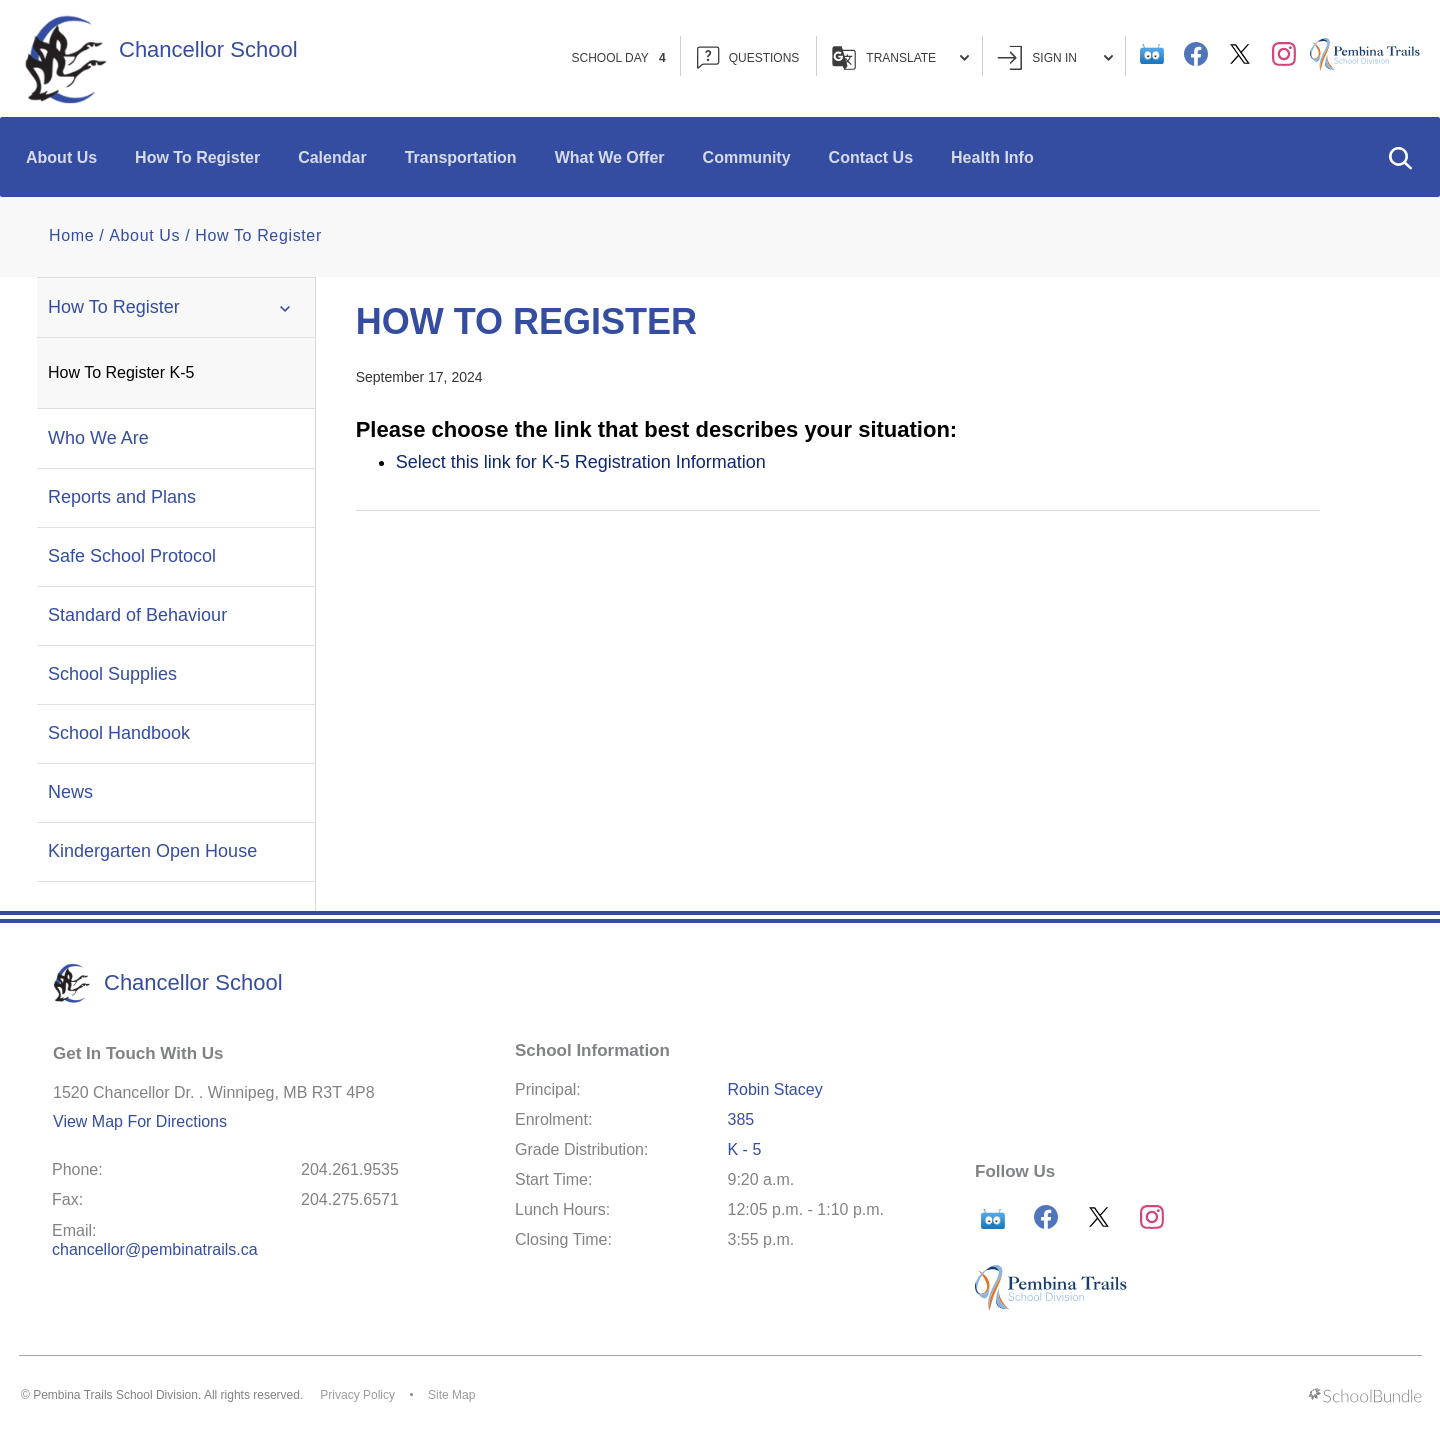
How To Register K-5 (121, 372)
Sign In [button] (1055, 57)
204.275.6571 (350, 1199)
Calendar (332, 157)
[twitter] (1240, 54)
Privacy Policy (357, 1395)
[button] (1400, 157)
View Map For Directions (140, 1121)
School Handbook (119, 733)
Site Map (451, 1395)
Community (747, 157)
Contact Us (871, 157)
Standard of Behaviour (137, 615)
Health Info (992, 157)
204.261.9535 (350, 1169)
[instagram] (1284, 54)
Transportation (461, 157)
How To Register (197, 157)
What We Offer (610, 157)
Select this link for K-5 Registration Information (581, 462)
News (70, 792)
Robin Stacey (775, 1089)
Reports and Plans (122, 497)
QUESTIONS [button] (748, 57)
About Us (61, 157)
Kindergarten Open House (152, 851)
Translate (900, 58)
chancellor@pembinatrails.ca (155, 1249)
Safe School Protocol (132, 556)
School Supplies (112, 674)
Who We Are (98, 438)
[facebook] (1196, 54)
